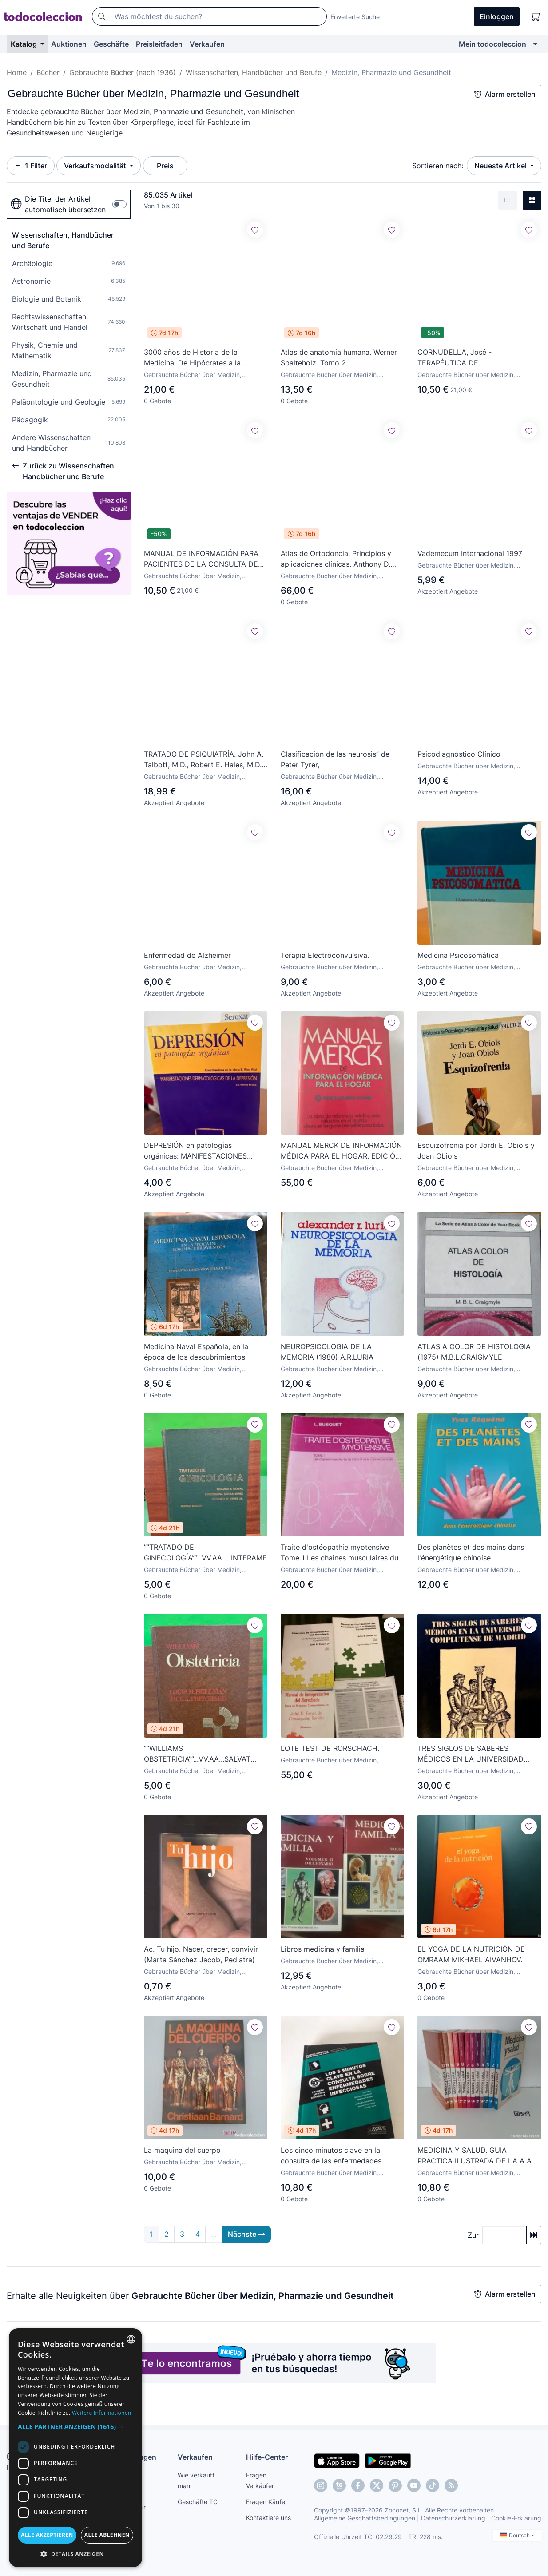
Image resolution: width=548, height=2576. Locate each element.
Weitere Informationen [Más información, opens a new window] (101, 2413)
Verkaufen (207, 44)
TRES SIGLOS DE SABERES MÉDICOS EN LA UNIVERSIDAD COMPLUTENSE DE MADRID (470, 1754)
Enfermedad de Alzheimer (187, 955)
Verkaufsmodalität (96, 165)
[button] (75, 2426)
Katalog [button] (25, 44)
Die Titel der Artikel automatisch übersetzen (58, 204)
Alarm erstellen (505, 94)
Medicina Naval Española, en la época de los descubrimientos (196, 1352)
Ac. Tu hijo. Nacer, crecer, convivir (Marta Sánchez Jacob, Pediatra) (201, 1955)
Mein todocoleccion (492, 44)
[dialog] (75, 2447)
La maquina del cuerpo (182, 2150)
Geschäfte (111, 44)
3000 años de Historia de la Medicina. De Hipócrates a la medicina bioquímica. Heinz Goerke (203, 358)
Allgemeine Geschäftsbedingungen (364, 2518)
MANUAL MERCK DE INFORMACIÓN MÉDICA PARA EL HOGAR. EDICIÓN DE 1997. (341, 1151)
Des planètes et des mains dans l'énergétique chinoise (470, 1553)
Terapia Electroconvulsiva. (325, 955)
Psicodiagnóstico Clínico (458, 754)
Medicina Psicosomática (458, 955)
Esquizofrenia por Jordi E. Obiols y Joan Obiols (476, 1151)
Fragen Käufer (266, 2501)
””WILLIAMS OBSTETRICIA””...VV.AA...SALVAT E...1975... (197, 1754)
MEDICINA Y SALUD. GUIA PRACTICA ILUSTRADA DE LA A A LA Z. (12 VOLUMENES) (474, 2156)
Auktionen (69, 44)
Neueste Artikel (501, 165)
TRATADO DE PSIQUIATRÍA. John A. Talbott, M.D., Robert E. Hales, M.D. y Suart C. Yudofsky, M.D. (203, 760)
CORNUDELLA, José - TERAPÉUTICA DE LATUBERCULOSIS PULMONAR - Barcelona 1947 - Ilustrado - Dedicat (478, 358)
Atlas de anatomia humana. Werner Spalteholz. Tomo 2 (339, 357)
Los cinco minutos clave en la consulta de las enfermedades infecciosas (331, 2156)
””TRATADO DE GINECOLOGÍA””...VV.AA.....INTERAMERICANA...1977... (205, 1553)
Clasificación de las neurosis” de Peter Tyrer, (335, 759)
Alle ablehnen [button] (107, 2535)
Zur (473, 2235)
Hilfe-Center (267, 2457)
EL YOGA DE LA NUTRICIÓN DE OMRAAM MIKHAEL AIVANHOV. (471, 1955)
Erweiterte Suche (355, 16)
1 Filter (30, 165)
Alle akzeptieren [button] (47, 2535)
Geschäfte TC (198, 2501)
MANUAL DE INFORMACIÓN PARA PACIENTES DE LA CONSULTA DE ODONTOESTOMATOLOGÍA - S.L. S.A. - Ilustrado (201, 559)
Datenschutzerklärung (453, 2518)
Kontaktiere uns (268, 2517)
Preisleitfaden (159, 44)
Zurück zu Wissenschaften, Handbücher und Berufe (64, 471)
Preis (165, 165)
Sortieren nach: (437, 165)
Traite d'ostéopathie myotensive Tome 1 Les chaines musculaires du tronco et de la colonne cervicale (339, 1553)
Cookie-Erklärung (516, 2518)
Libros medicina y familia (323, 1949)
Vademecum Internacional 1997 (469, 553)
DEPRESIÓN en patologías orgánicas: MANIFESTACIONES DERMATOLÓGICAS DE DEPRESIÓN (204, 1151)
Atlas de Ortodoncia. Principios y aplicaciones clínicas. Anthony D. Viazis (336, 559)
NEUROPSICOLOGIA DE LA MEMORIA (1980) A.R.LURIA (327, 1352)
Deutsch (517, 2535)
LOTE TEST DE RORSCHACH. (330, 1748)
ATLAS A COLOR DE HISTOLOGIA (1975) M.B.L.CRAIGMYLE (474, 1352)
